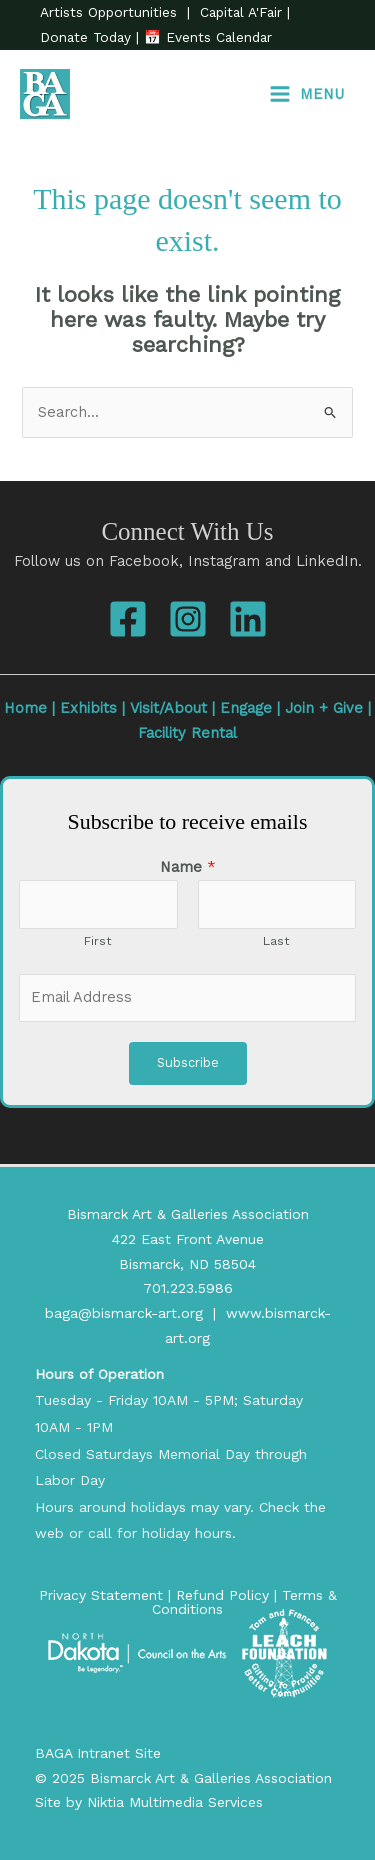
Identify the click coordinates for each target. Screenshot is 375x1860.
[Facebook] (128, 619)
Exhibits (88, 708)
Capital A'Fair (241, 12)
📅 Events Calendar (208, 37)
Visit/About (168, 708)
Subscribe (188, 1062)
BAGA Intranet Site (98, 1753)
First (98, 940)
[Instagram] (188, 619)
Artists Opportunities (111, 12)
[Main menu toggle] (306, 94)
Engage (246, 708)
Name (188, 867)
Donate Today (88, 37)
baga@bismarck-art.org (124, 1313)
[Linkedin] (248, 619)
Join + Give (324, 708)
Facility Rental (187, 733)
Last (276, 940)
